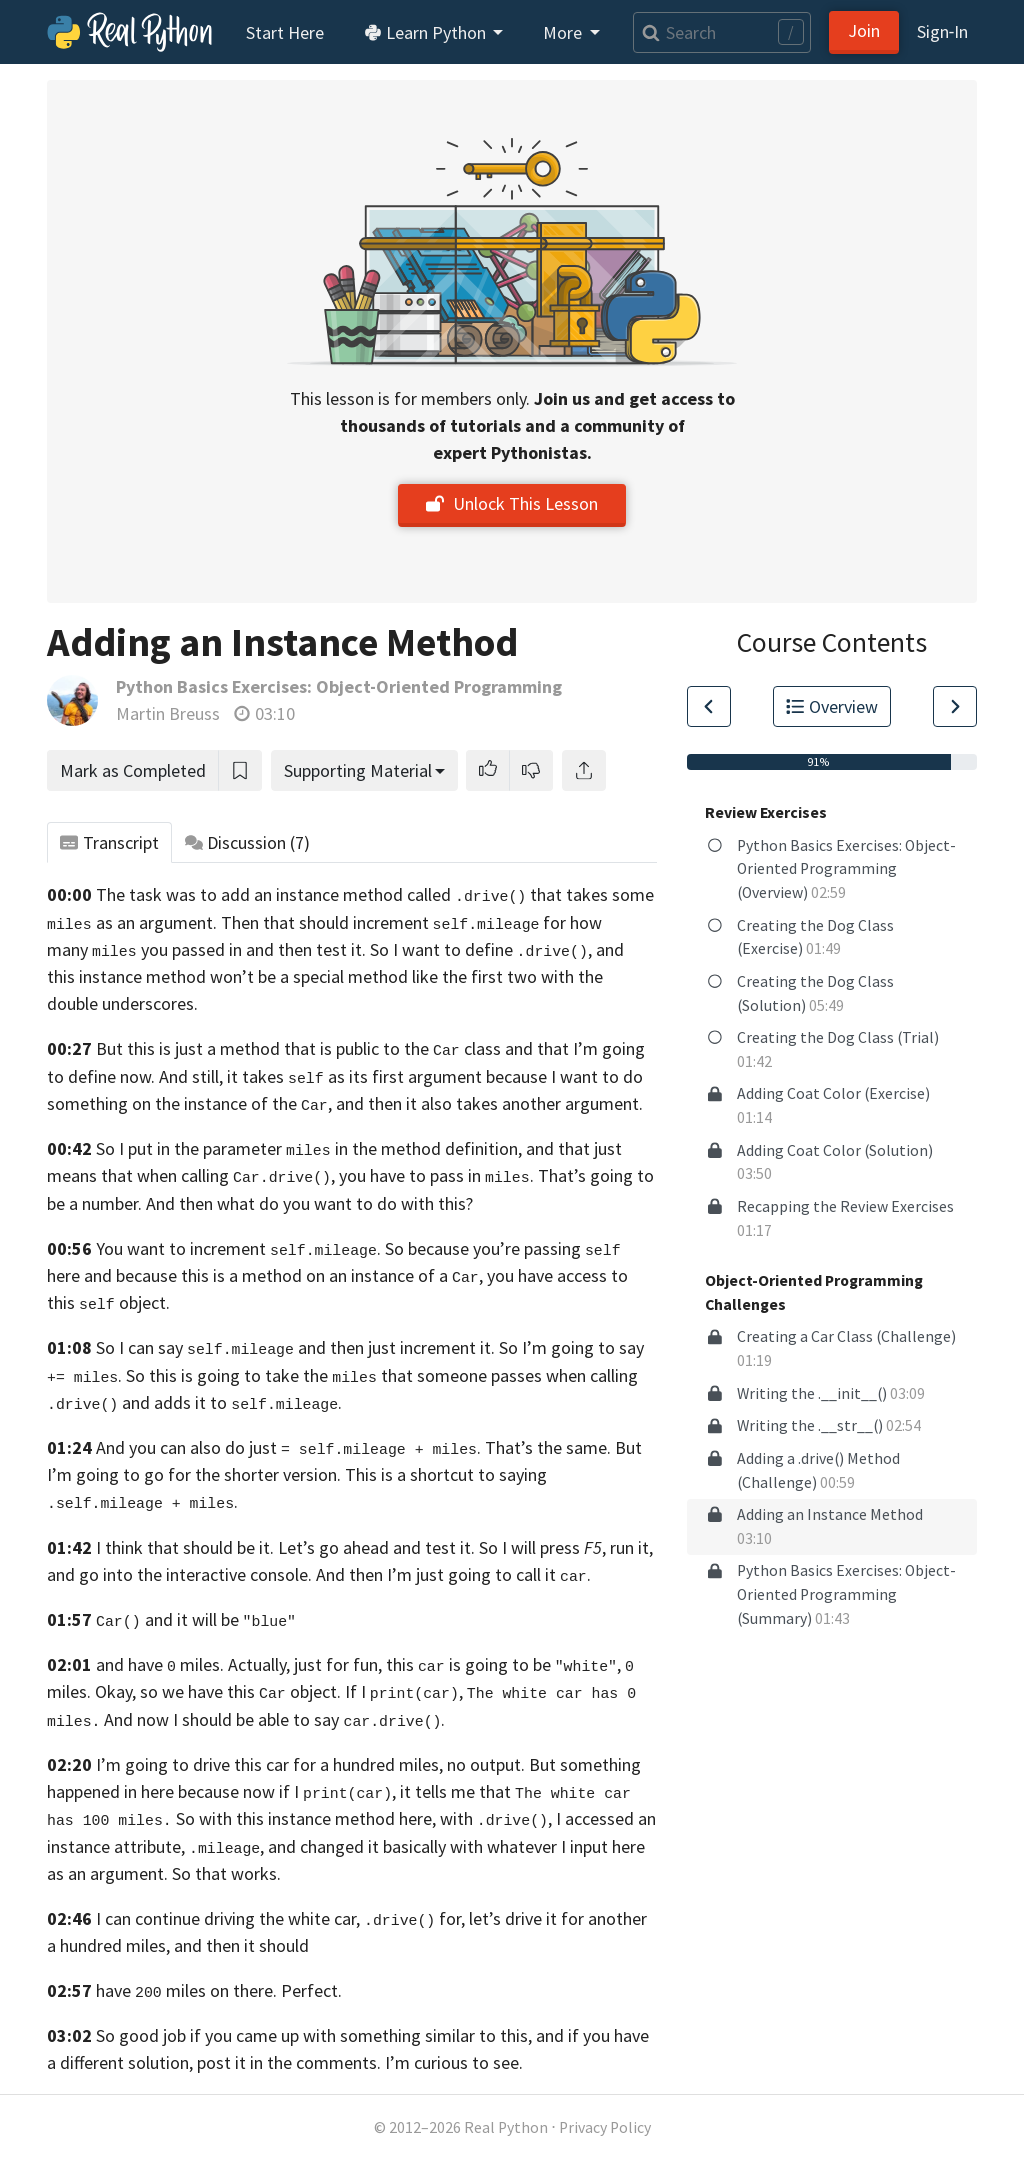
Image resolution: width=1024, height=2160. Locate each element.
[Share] (584, 770)
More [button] (564, 32)
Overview (832, 706)
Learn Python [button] (427, 32)
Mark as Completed (133, 770)
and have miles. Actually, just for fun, (239, 1664)
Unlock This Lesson (512, 503)
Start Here (285, 32)
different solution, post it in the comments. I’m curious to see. (291, 2062)
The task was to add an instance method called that (329, 894)
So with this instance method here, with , (364, 1818)
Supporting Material (358, 770)
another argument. (572, 1103)
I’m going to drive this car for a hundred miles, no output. (310, 1764)
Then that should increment (380, 922)
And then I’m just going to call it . (453, 1574)
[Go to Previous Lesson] (709, 706)
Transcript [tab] (109, 842)
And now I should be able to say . (274, 1719)
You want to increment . (238, 1248)
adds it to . (248, 1402)
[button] (488, 770)
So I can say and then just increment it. (295, 1347)
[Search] (722, 32)
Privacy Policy (605, 2127)
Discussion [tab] (248, 842)
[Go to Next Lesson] (955, 706)
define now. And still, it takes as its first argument (275, 1076)
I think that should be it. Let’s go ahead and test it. (285, 1547)
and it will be (196, 1619)
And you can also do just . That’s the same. (353, 1447)
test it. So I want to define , (454, 949)
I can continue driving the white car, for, (280, 1918)
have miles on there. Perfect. (219, 1990)
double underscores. (122, 1003)
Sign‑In (942, 31)
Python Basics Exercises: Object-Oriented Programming (339, 686)
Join (864, 30)
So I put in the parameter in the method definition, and (325, 1148)
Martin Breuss (168, 713)
